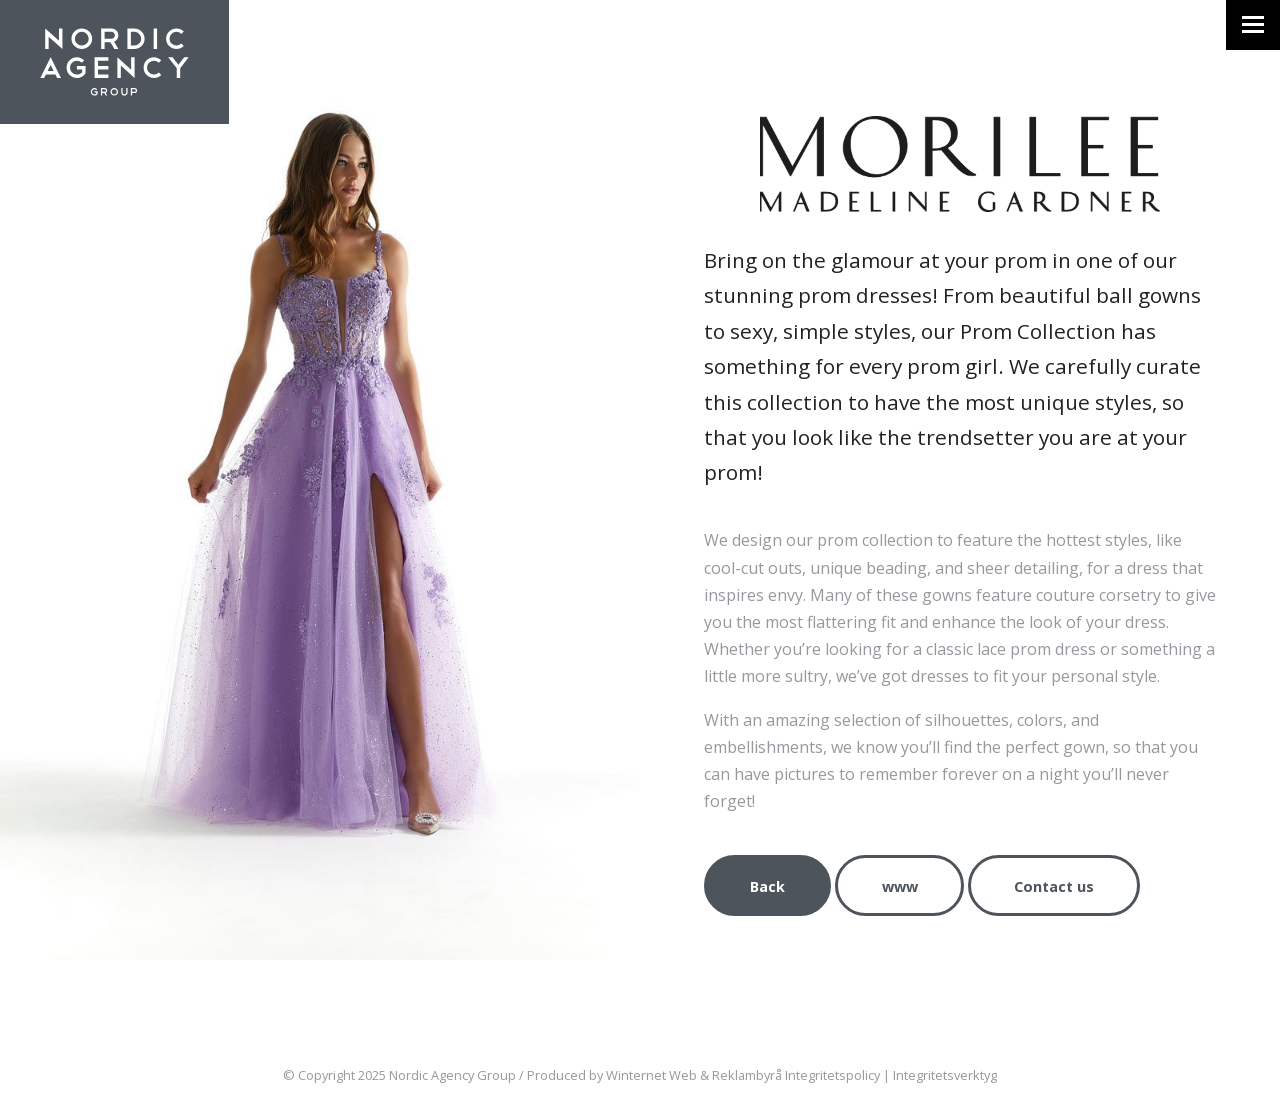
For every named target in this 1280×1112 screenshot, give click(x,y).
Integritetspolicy (832, 1075)
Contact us (1054, 886)
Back (767, 886)
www (900, 886)
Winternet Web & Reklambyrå (694, 1075)
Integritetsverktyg (945, 1075)
